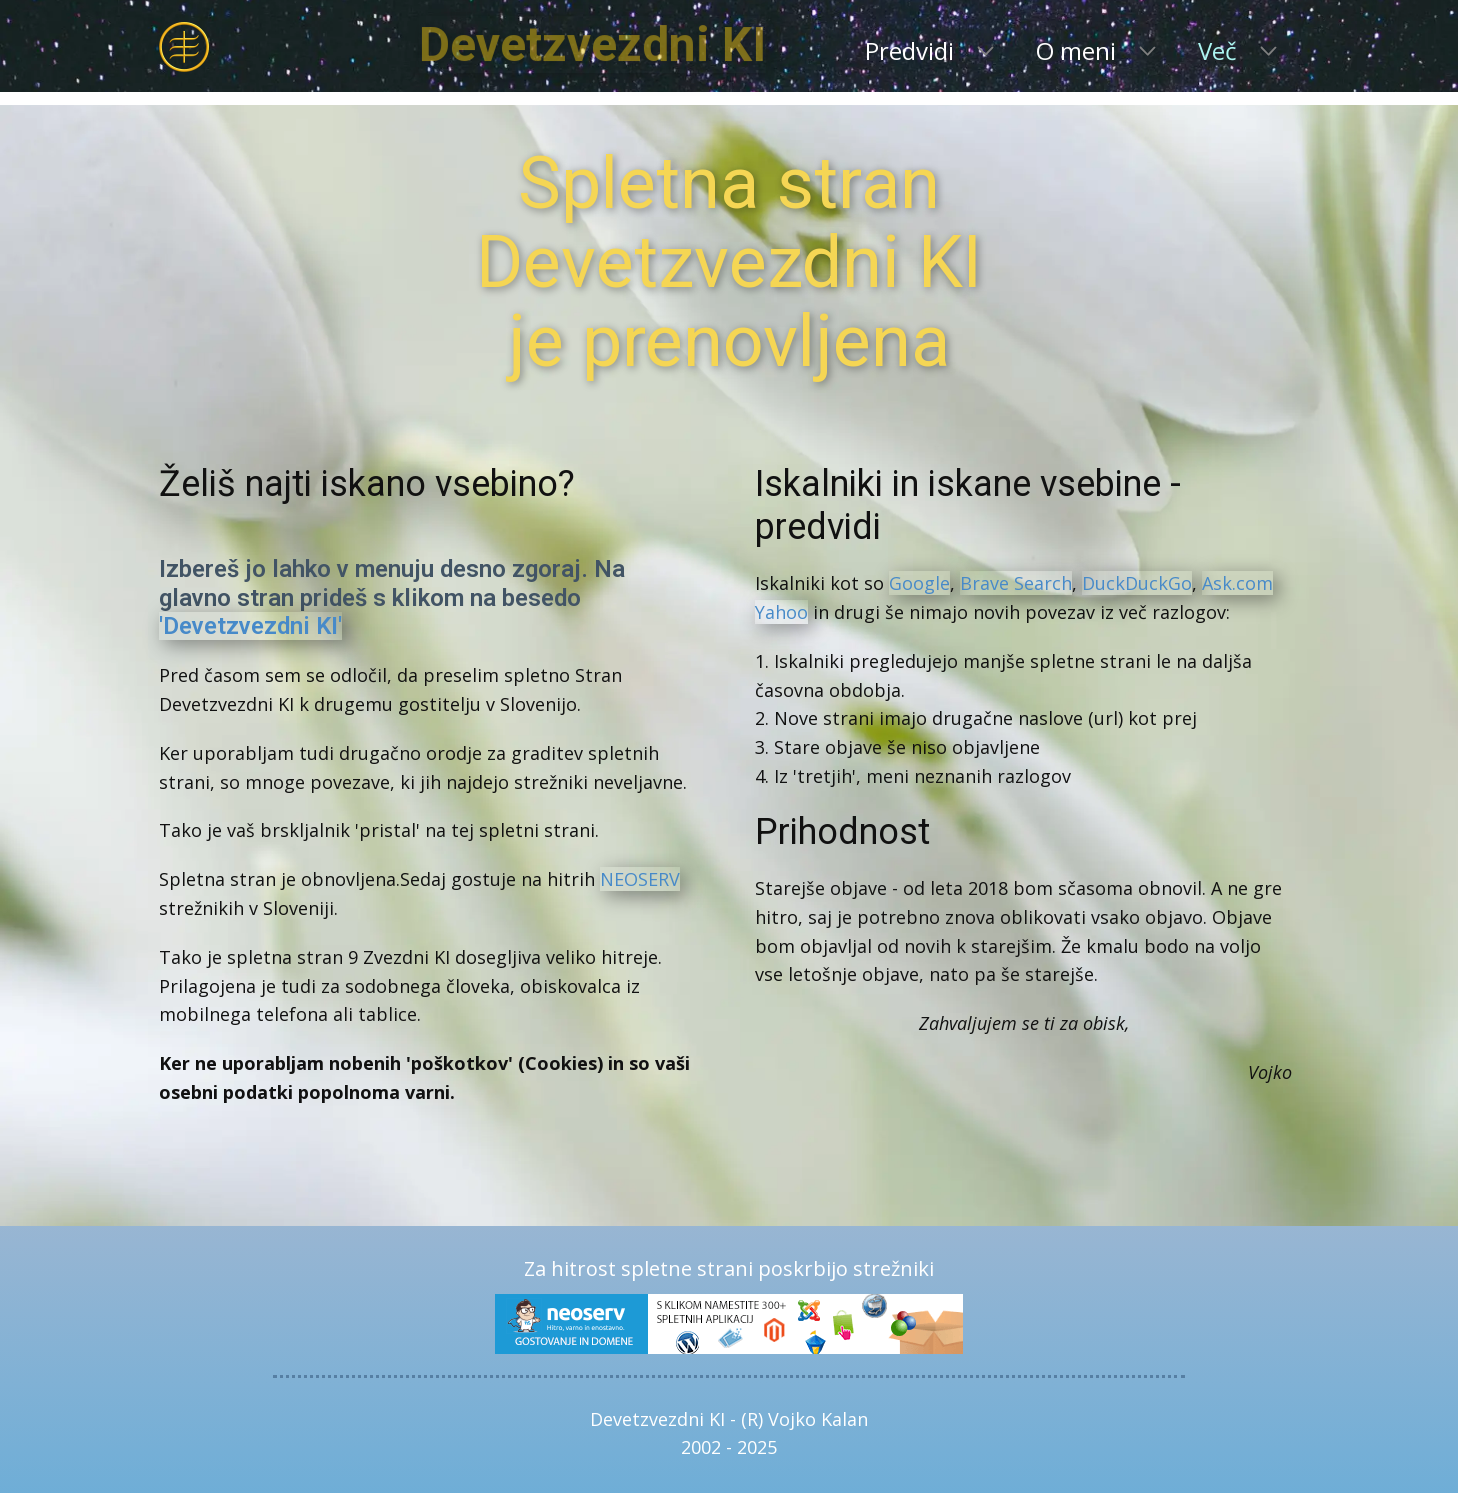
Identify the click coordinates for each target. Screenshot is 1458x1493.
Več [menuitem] (1217, 50)
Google (919, 583)
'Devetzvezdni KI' (250, 626)
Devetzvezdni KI (673, 44)
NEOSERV (640, 879)
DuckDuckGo (1137, 583)
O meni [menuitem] (1076, 50)
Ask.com (1237, 583)
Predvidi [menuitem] (909, 50)
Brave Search (1016, 583)
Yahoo (781, 612)
